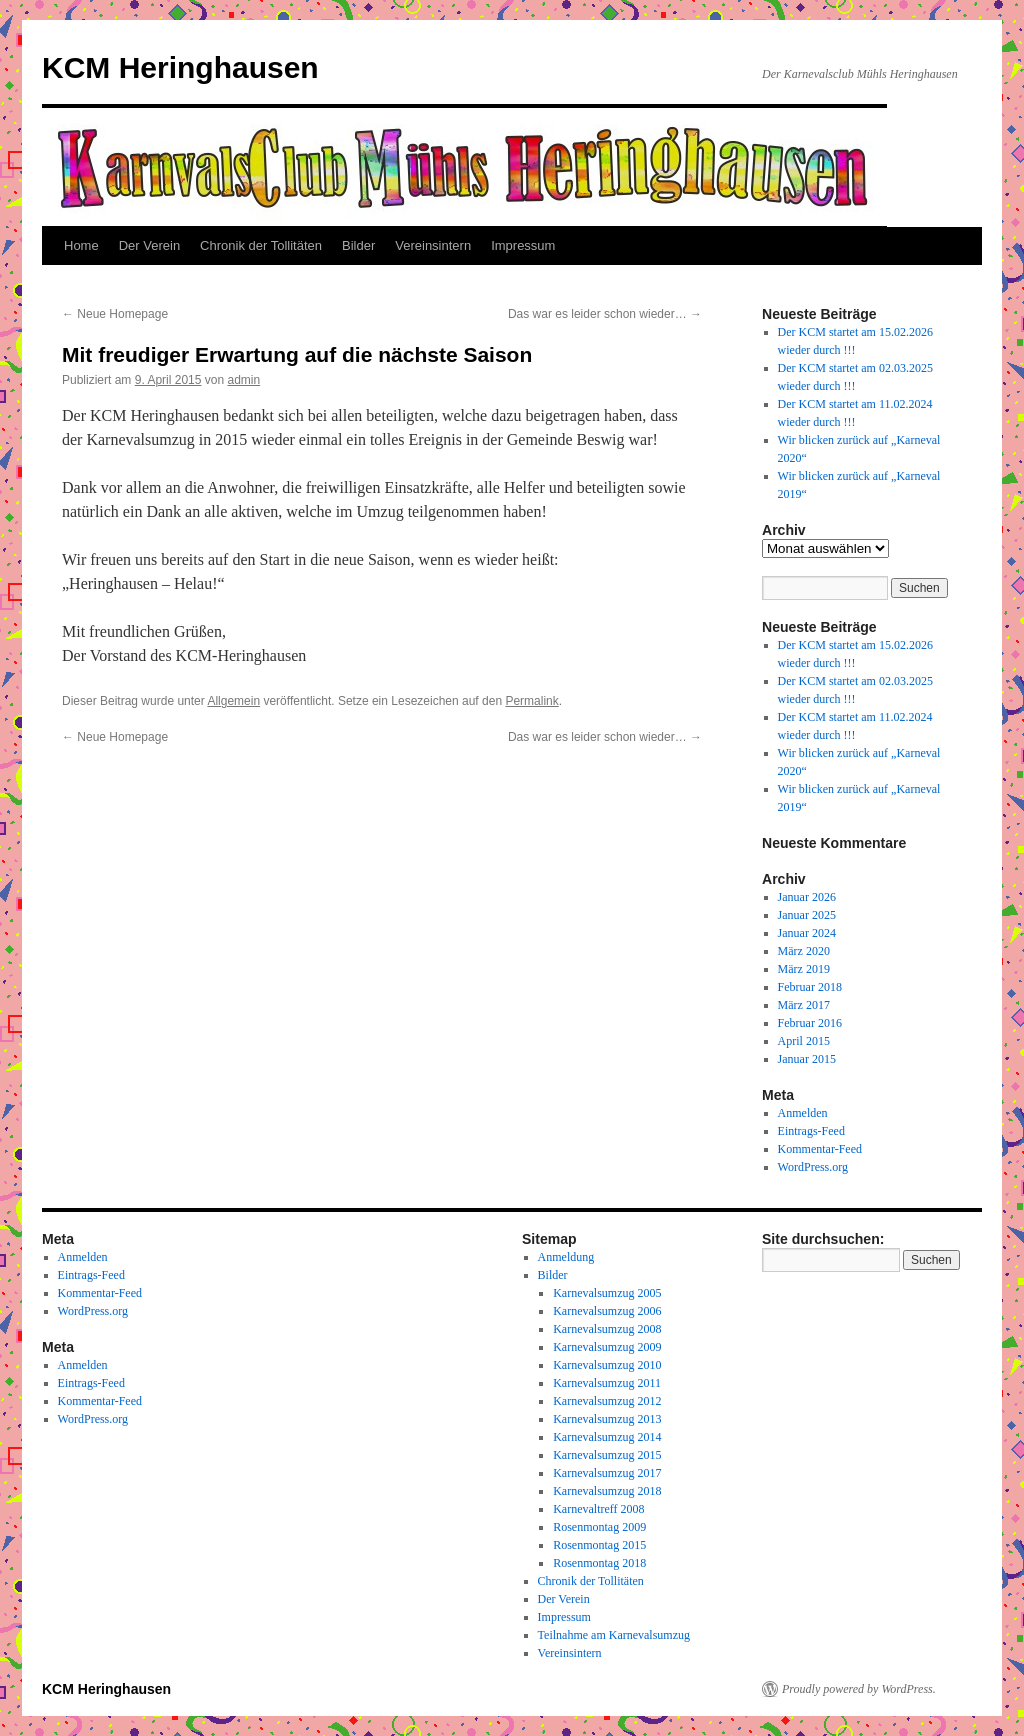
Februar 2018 (810, 987)
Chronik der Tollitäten (261, 245)
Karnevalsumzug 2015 (607, 1455)
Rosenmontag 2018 (599, 1563)
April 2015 (804, 1041)
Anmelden (803, 1113)
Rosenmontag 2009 (599, 1527)
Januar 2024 (807, 933)
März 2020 (804, 951)
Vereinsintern (433, 245)
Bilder (358, 245)
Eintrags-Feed (811, 1131)
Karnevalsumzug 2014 (607, 1437)
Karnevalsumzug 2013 (607, 1419)
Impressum (523, 245)
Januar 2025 (807, 915)
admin (243, 380)
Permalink (531, 701)
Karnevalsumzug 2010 (607, 1365)
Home (81, 245)
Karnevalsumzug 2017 (607, 1473)
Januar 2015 (807, 1059)
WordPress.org (813, 1167)
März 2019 (804, 969)
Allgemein (233, 701)
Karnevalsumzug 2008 (607, 1329)
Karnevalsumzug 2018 (607, 1491)
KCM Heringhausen (180, 67)
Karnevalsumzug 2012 (607, 1401)
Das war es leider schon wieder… (605, 314)
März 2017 (804, 1005)
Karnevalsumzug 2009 (607, 1347)
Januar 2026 (807, 897)
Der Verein (149, 245)
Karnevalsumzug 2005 (607, 1293)
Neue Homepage (115, 314)
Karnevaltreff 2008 (598, 1509)
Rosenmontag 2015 (599, 1545)
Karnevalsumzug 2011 (607, 1383)
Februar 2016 (810, 1023)
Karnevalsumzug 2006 (607, 1311)
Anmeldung (566, 1257)
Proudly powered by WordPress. (859, 1689)
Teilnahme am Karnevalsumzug (614, 1635)
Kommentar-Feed (820, 1149)
